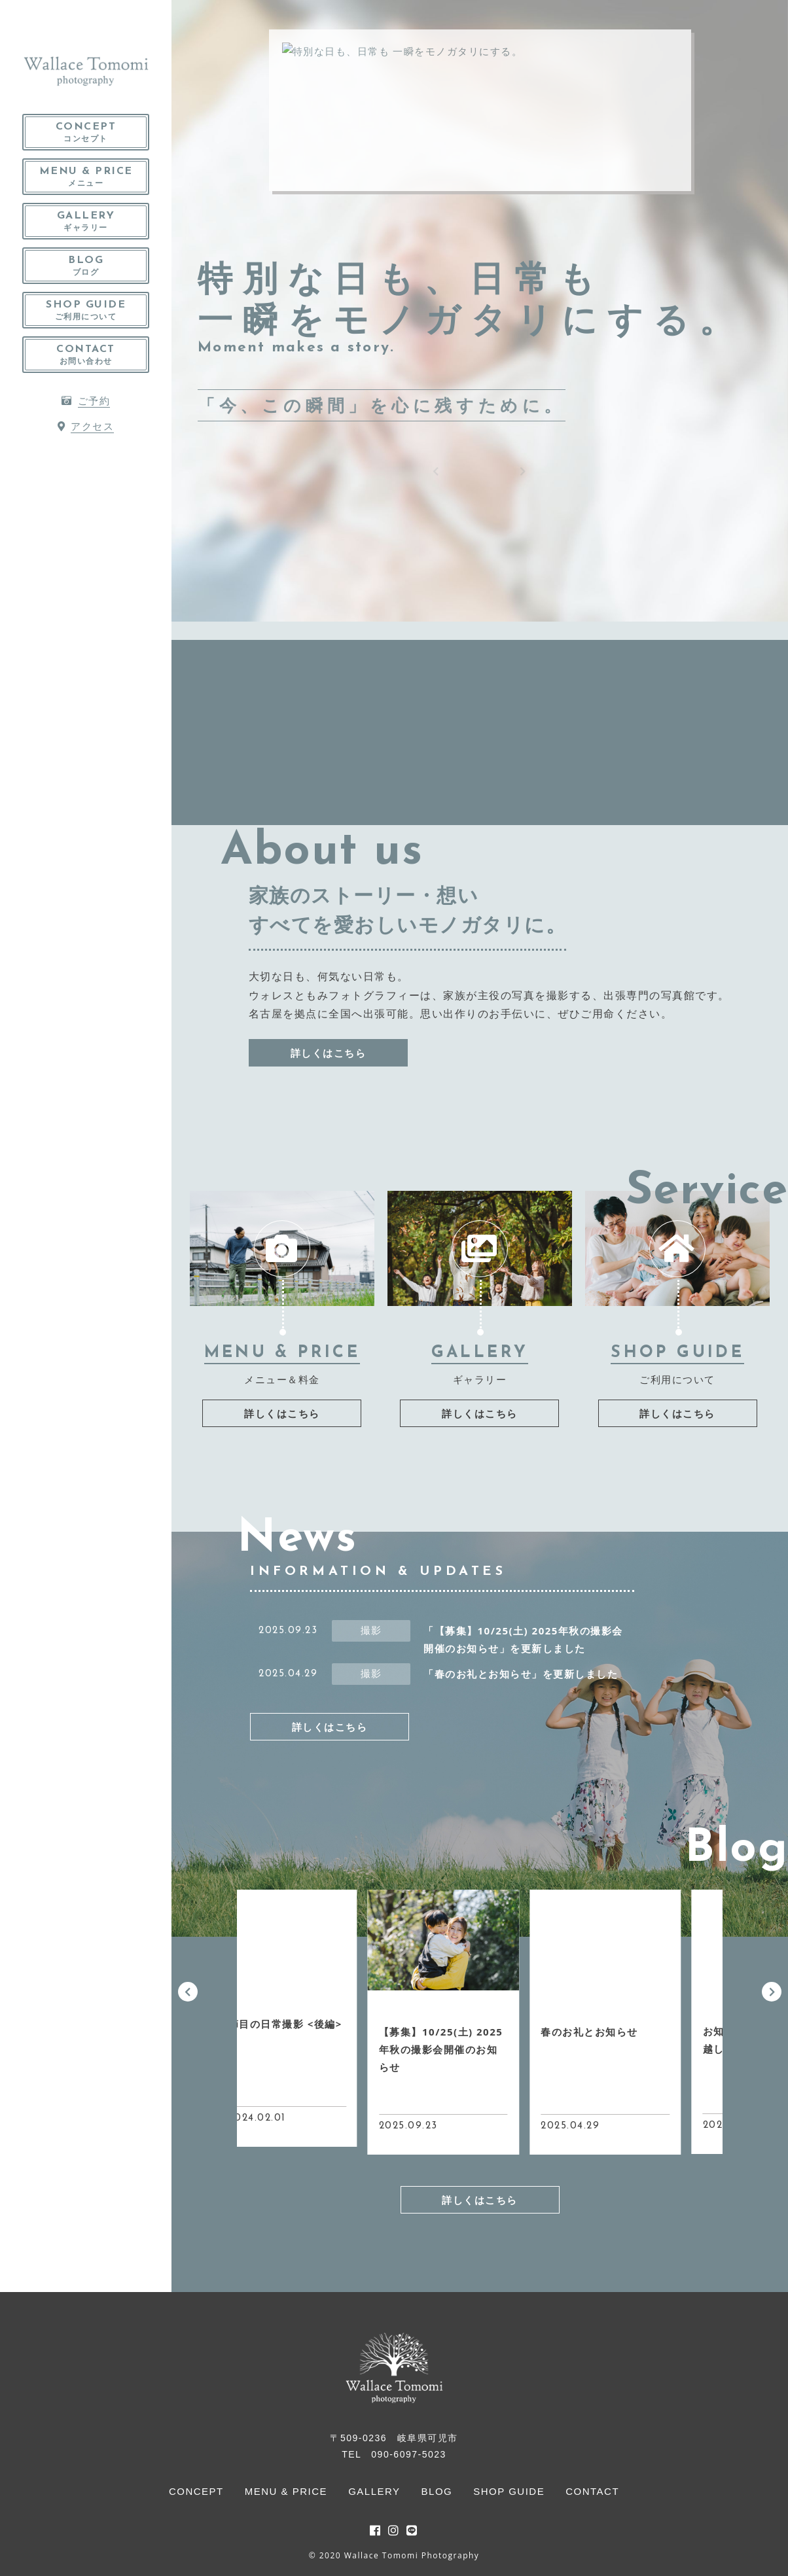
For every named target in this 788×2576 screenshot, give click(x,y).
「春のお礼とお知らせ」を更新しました (520, 1673)
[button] (188, 1992)
